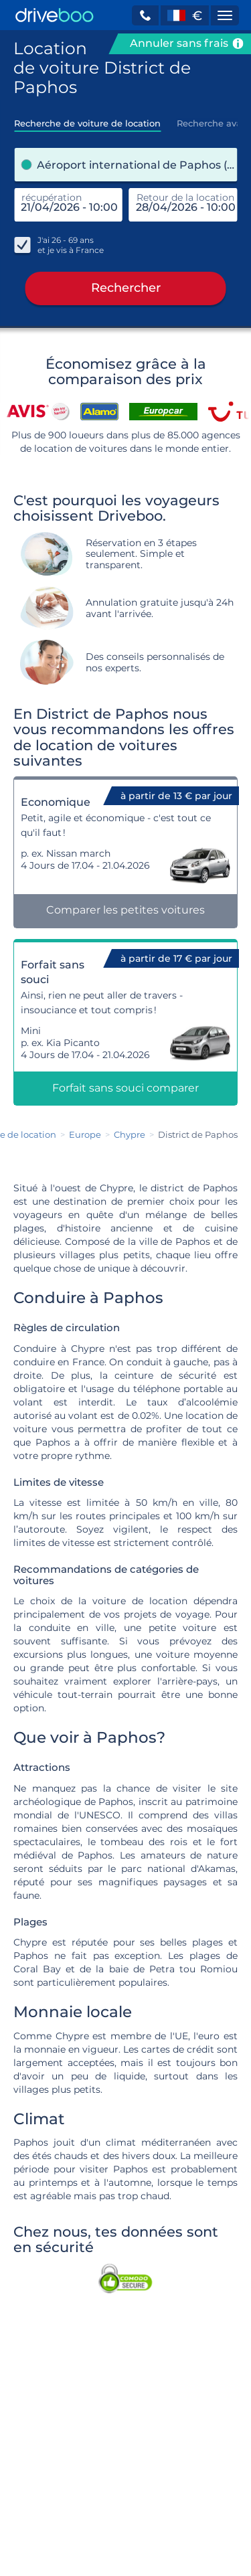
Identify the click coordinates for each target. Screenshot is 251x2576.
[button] (145, 15)
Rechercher (126, 287)
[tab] (87, 119)
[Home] (54, 15)
